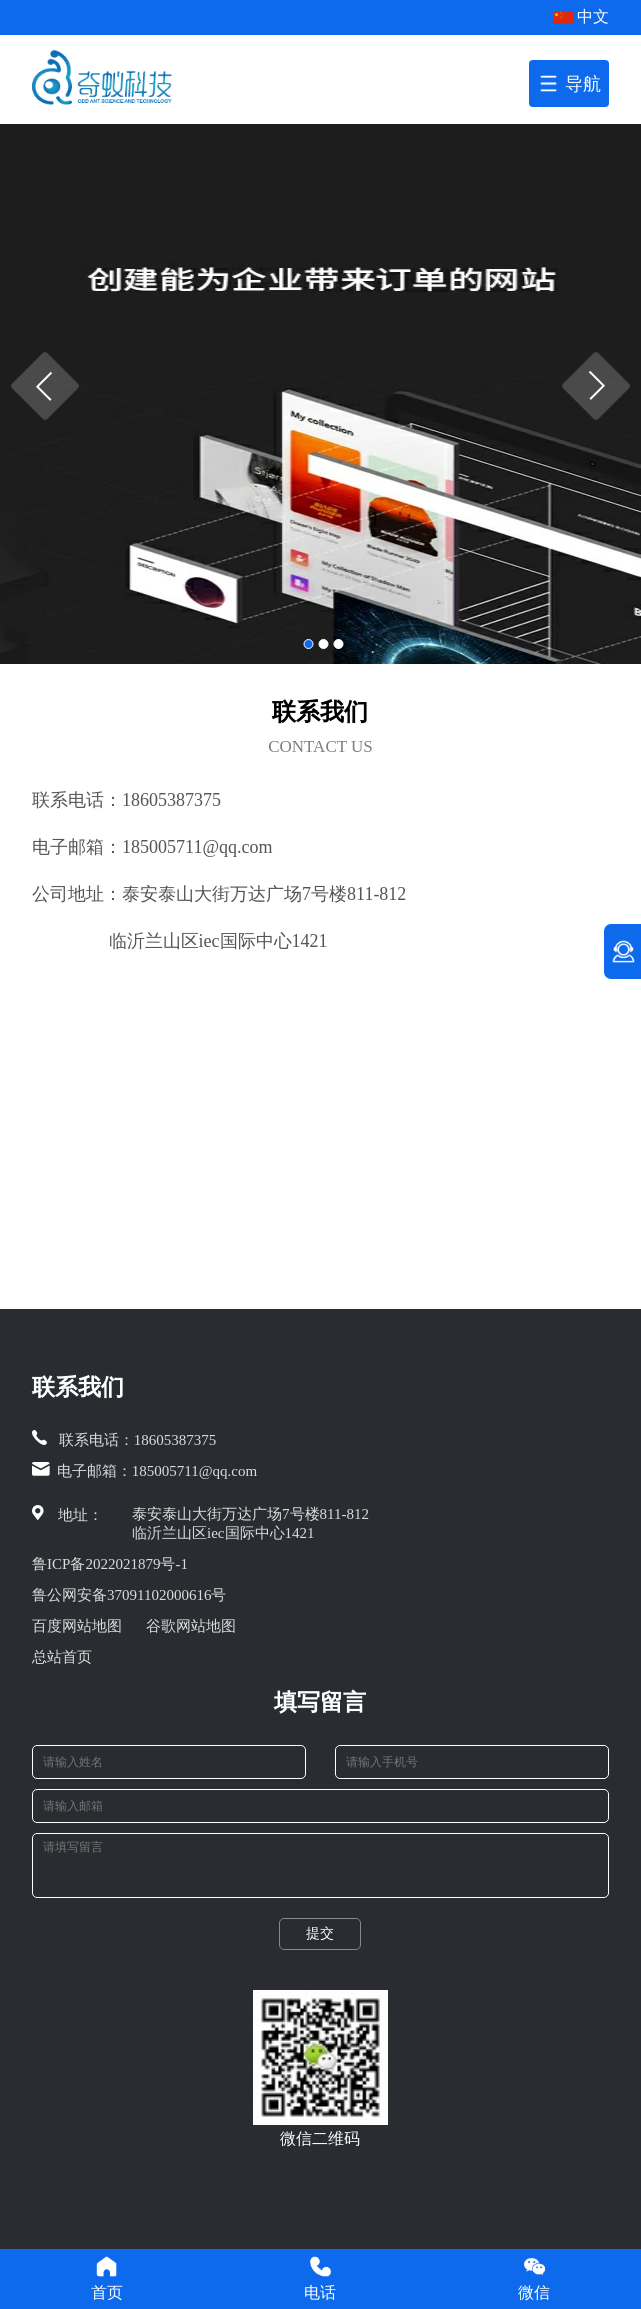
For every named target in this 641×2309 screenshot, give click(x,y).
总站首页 (62, 1657)
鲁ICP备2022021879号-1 (110, 1564)
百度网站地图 (77, 1626)
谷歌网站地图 (191, 1626)
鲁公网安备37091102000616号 (129, 1595)
